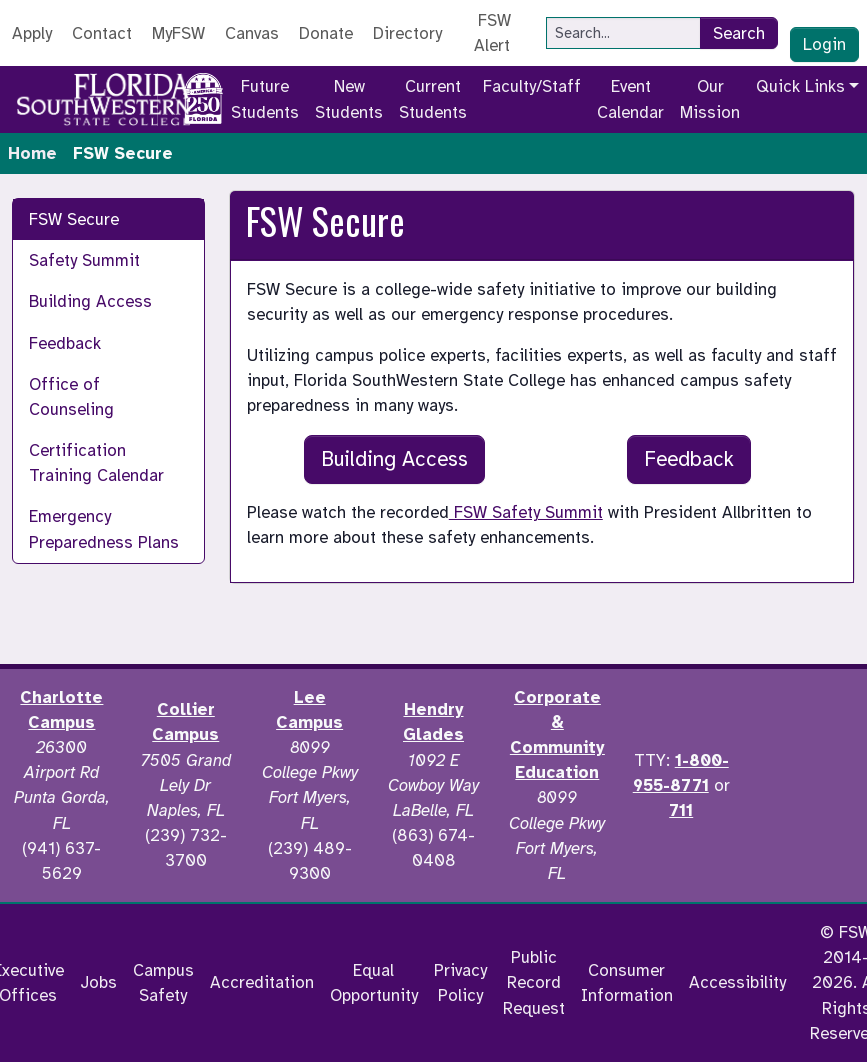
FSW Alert (492, 33)
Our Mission (710, 99)
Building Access (90, 301)
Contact (102, 33)
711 (681, 810)
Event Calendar (630, 99)
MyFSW (178, 33)
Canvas (252, 33)
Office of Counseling (71, 397)
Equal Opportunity (374, 983)
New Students (349, 99)
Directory (407, 33)
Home (32, 153)
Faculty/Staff (532, 86)
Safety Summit (84, 260)
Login (824, 44)
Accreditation (262, 982)
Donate (326, 33)
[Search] (623, 33)
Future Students (265, 99)
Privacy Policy (460, 983)
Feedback (65, 343)
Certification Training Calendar (96, 463)
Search (739, 33)
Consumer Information (627, 983)
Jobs (98, 982)
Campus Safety (163, 983)
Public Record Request (534, 982)
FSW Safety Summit (526, 512)
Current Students (433, 99)
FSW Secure (74, 219)
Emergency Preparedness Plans (104, 529)
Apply (32, 33)
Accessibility (737, 982)
